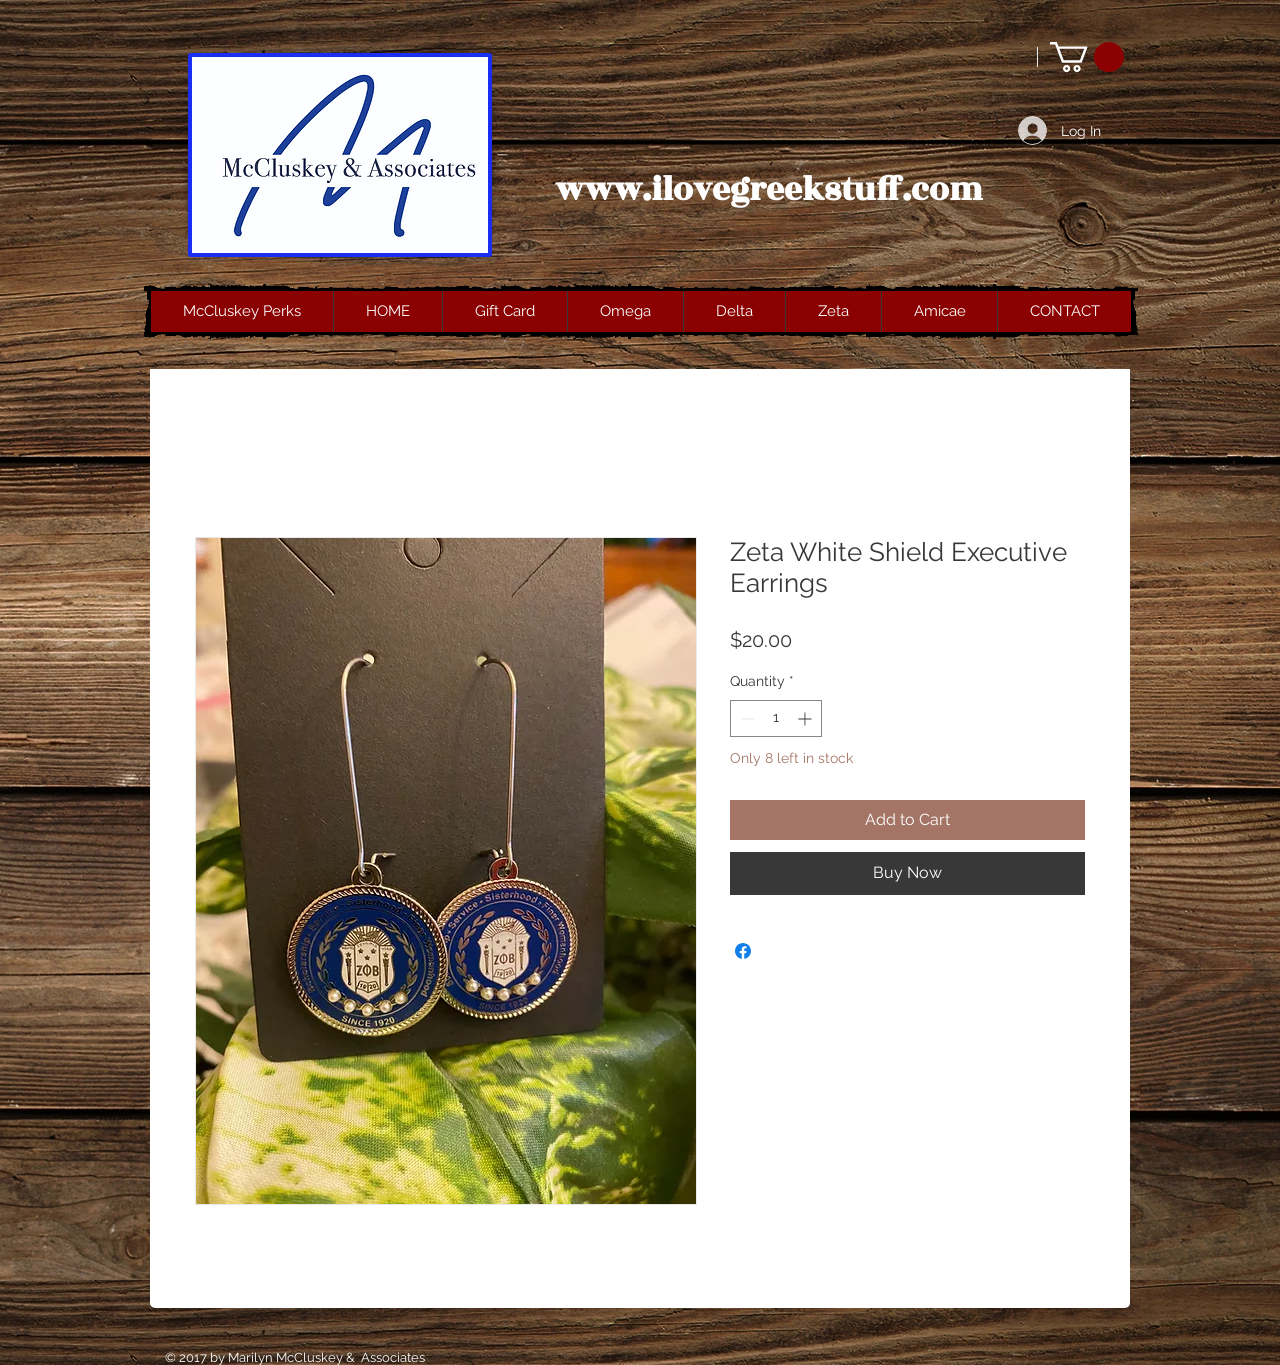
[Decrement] (745, 718)
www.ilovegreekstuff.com (769, 190)
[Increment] (806, 718)
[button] (1087, 57)
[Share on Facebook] (743, 951)
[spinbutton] (776, 718)
